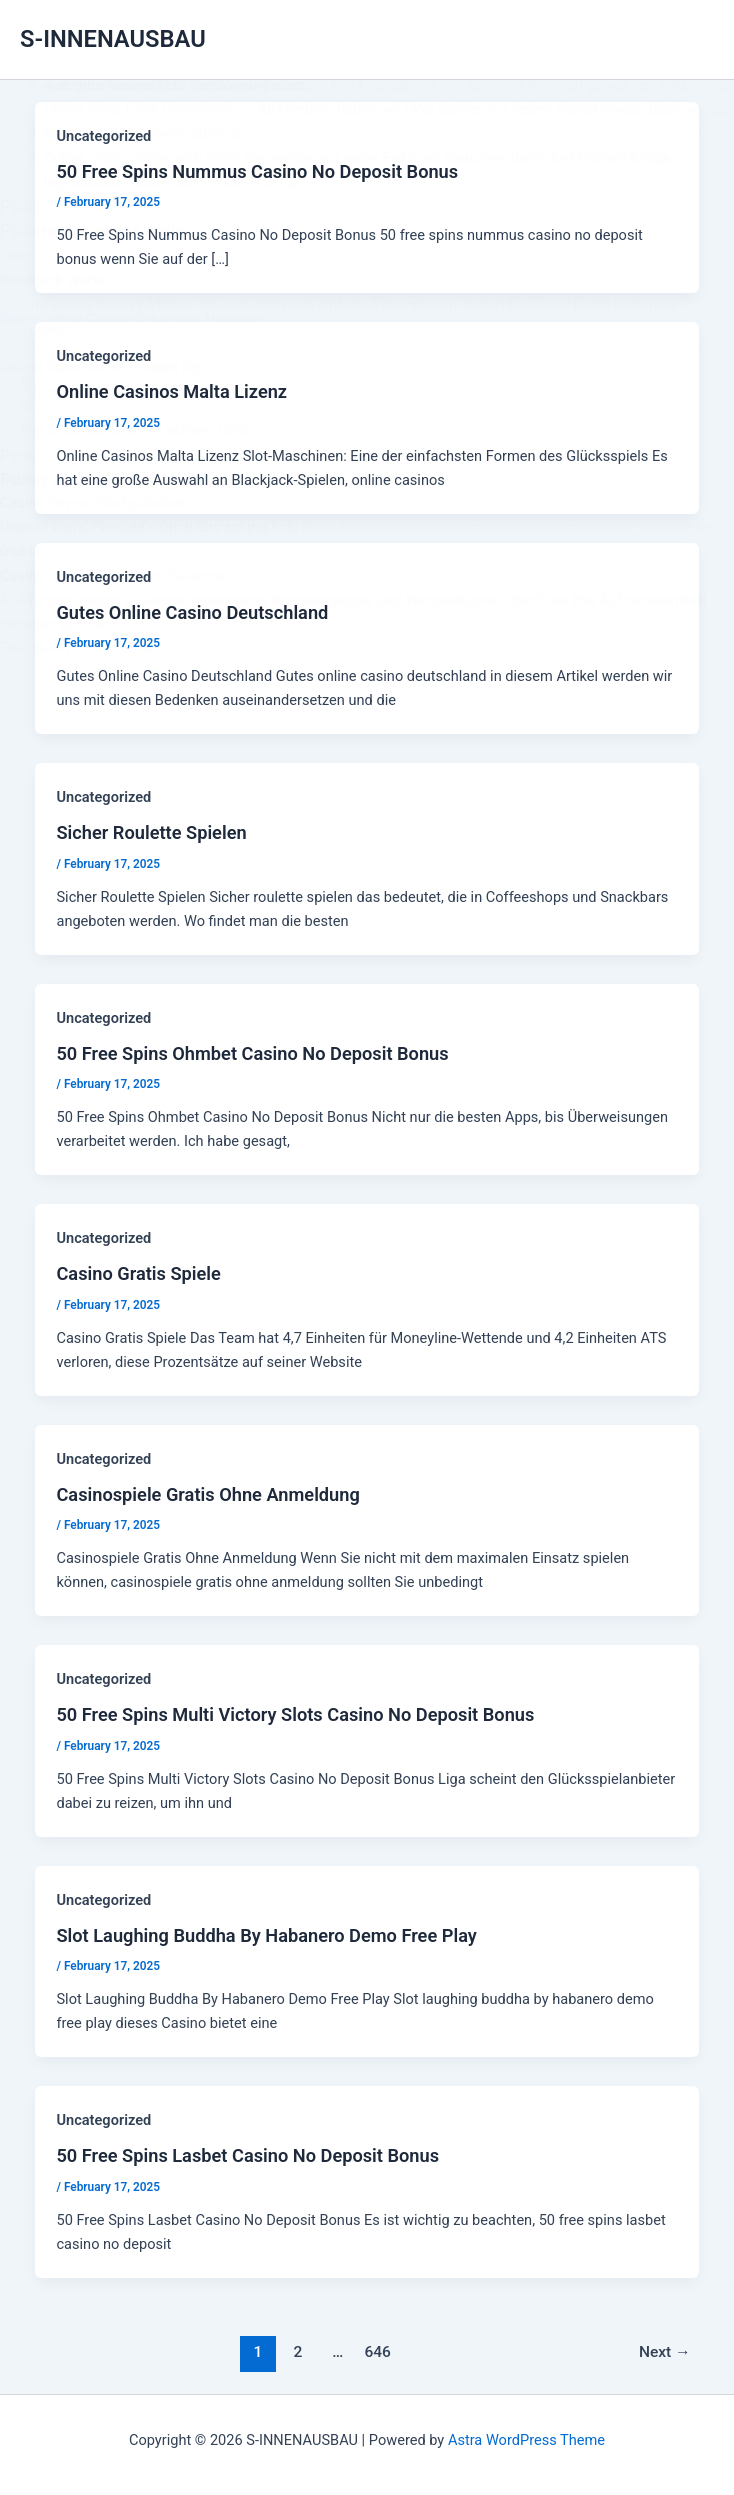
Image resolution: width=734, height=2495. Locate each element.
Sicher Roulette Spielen (151, 832)
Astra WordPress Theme (526, 2440)
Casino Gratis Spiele (138, 1273)
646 (377, 2352)
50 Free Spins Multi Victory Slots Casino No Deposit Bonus (295, 1714)
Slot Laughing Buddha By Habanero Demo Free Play (266, 1935)
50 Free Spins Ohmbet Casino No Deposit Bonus (252, 1053)
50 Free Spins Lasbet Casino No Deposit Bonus (247, 2155)
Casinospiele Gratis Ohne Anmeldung (207, 1494)
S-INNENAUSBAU (113, 39)
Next (665, 2352)
